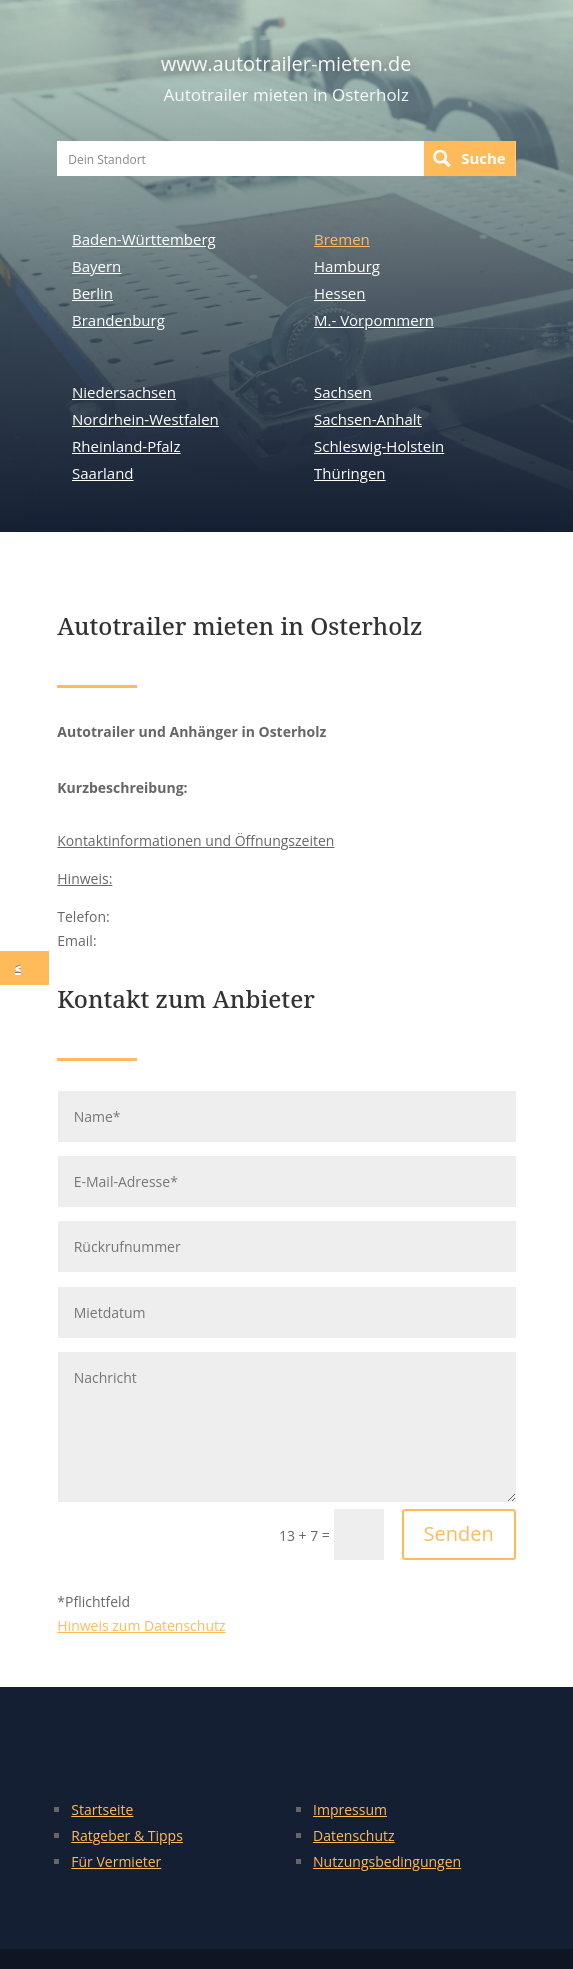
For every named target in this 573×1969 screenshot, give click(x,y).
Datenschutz (353, 1835)
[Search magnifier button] (470, 158)
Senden (459, 1533)
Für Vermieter (116, 1861)
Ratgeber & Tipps (127, 1835)
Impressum (350, 1809)
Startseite (102, 1809)
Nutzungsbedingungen (387, 1861)
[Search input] (241, 158)
